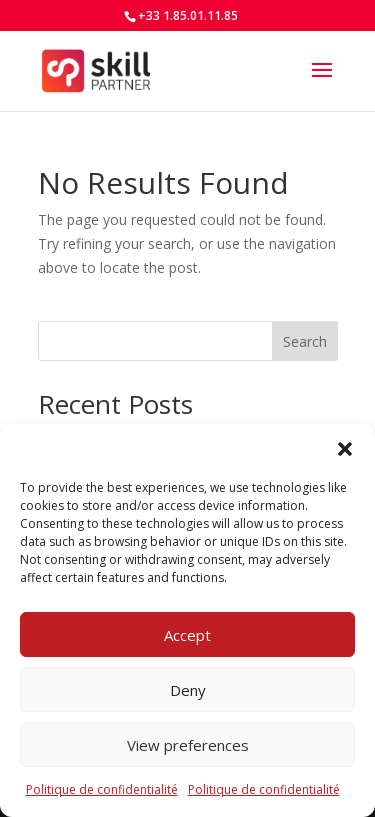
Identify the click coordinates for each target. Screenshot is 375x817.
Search (305, 341)
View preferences (188, 745)
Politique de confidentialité (102, 789)
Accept (187, 635)
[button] (345, 449)
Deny (188, 690)
